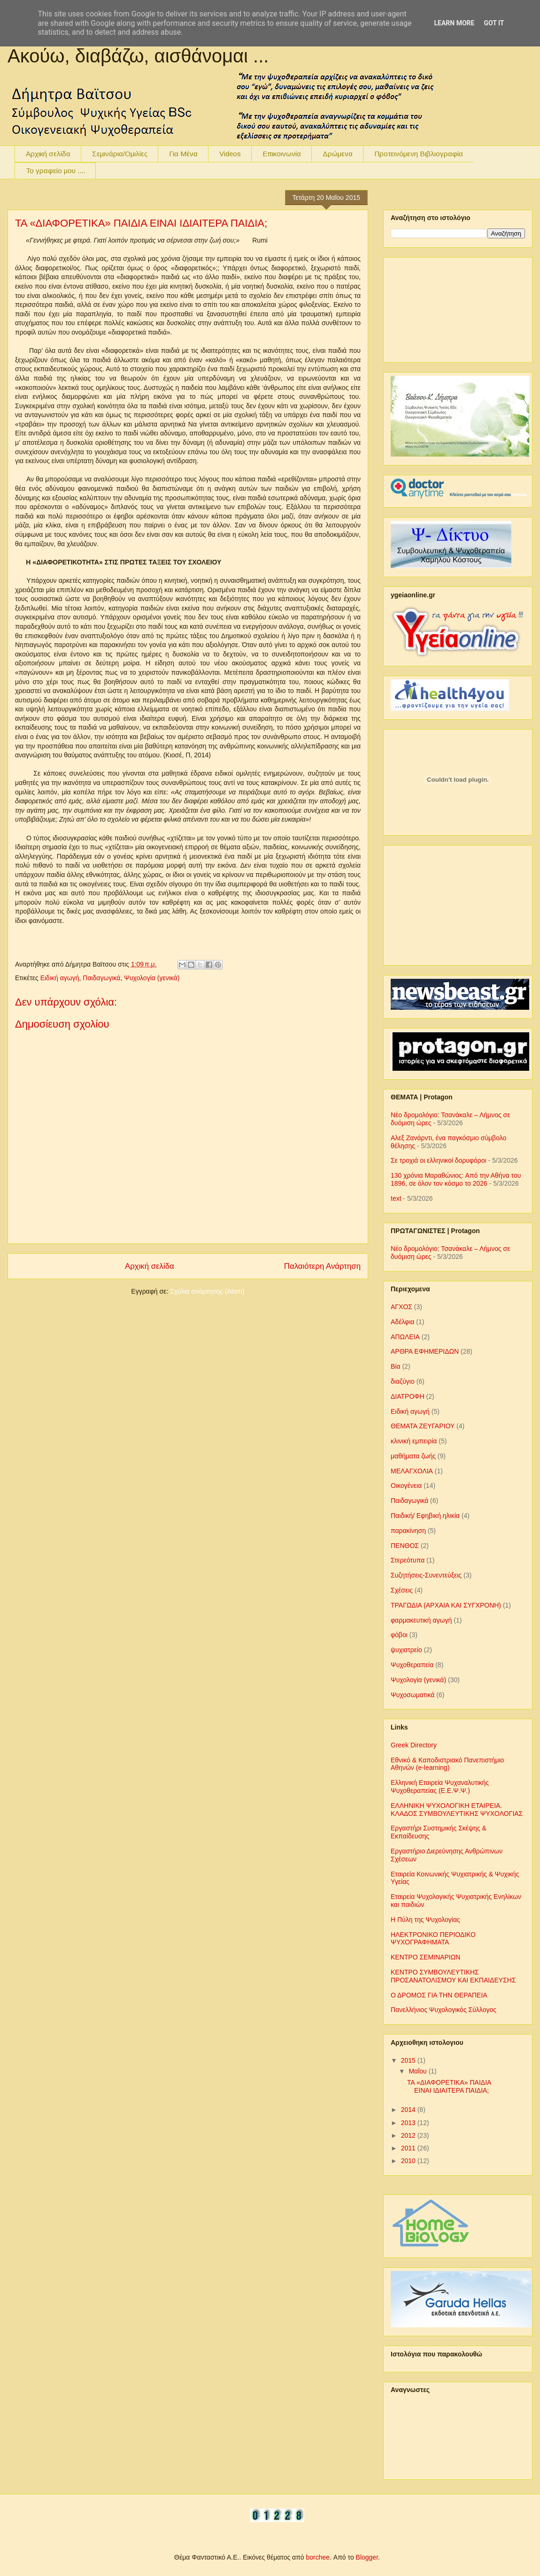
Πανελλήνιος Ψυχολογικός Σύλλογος (443, 2009)
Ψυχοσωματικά (412, 1695)
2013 (409, 2122)
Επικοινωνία (281, 154)
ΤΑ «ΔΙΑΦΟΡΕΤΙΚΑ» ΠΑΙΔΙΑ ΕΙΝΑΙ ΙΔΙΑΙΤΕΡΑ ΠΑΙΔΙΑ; (141, 223)
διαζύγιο (403, 1381)
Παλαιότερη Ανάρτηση (322, 1266)
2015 (409, 2060)
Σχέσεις (402, 1590)
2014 (409, 2109)
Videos (230, 154)
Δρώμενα (338, 154)
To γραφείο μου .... (55, 171)
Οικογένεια (406, 1485)
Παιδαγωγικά (101, 978)
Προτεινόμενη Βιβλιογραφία (418, 154)
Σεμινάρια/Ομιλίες (119, 154)
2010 (409, 2160)
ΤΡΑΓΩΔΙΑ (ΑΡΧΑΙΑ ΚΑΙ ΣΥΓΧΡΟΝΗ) (446, 1605)
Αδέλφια (402, 1322)
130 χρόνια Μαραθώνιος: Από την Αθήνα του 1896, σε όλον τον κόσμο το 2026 (456, 1179)
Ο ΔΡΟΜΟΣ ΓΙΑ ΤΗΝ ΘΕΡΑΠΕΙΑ (439, 1995)
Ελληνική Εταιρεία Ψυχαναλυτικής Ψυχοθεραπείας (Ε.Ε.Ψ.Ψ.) (440, 1786)
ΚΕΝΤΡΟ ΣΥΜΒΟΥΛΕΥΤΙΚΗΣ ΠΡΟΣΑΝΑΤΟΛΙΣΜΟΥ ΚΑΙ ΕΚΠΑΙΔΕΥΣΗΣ (453, 1976)
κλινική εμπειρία (414, 1441)
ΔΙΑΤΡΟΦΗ (407, 1396)
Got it (494, 23)
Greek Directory (414, 1745)
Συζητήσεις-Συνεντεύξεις (426, 1575)
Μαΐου (418, 2071)
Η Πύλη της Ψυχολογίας (425, 1919)
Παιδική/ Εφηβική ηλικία (425, 1515)
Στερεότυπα (407, 1560)
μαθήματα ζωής (413, 1456)
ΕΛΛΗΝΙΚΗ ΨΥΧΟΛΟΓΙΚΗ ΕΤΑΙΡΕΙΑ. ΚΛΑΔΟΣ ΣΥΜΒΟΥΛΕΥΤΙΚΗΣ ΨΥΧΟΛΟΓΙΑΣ (457, 1809)
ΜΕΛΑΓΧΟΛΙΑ (412, 1471)
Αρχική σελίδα (48, 154)
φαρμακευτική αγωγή (421, 1620)
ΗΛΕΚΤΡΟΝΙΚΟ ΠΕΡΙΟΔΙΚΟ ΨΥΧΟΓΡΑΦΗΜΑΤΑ (433, 1938)
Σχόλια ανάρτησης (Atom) (207, 1291)
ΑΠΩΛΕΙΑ (405, 1337)
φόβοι (399, 1635)
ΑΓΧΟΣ (401, 1307)
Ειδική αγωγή (59, 978)
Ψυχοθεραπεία (412, 1665)
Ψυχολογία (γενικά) (151, 978)
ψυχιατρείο (406, 1650)
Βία (396, 1366)
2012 (409, 2135)
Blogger (367, 2557)
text (396, 1198)
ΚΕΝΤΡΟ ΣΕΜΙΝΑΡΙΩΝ (425, 1957)
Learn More (454, 23)
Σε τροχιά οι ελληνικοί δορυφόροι (438, 1160)
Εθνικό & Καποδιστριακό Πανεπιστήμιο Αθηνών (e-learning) (447, 1764)
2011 (409, 2148)
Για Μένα (183, 154)
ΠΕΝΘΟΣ (405, 1545)
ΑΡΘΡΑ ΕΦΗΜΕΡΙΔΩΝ (425, 1351)
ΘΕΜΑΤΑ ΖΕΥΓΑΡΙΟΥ (423, 1426)
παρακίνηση (408, 1530)
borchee (318, 2557)
